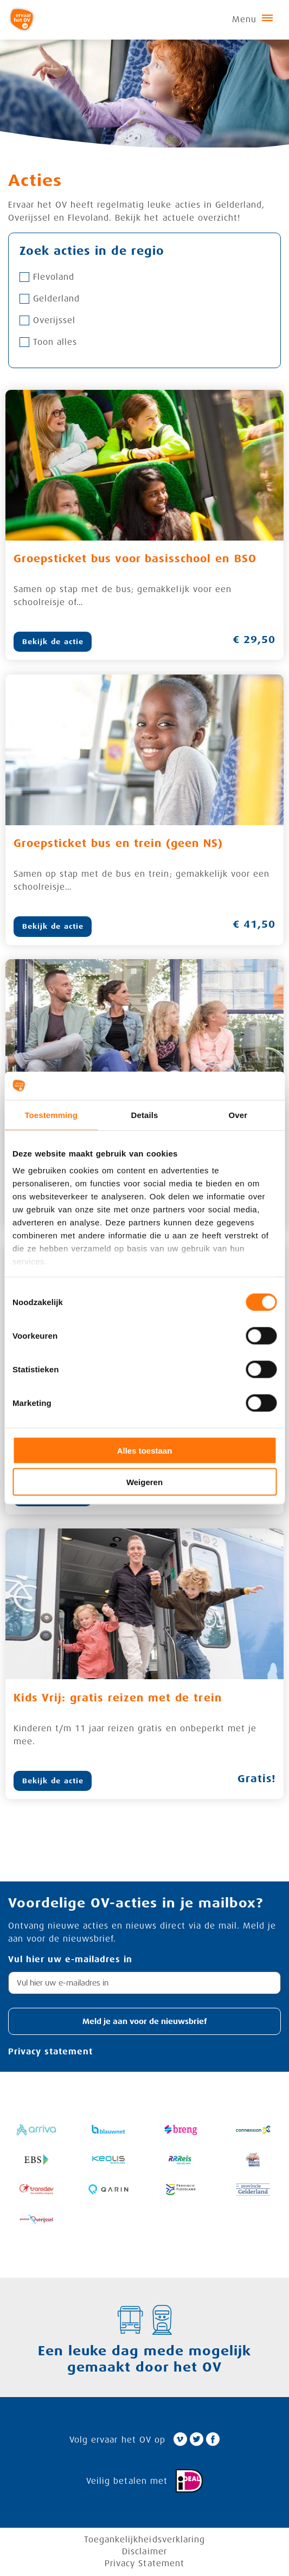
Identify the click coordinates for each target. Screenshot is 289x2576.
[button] (144, 2021)
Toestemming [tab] (51, 1114)
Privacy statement (50, 2051)
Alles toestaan (144, 1450)
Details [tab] (144, 1114)
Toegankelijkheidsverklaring (144, 2540)
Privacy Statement (144, 2564)
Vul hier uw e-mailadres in (70, 1959)
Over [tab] (238, 1114)
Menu (252, 19)
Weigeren (144, 1482)
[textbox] (144, 1982)
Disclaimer (144, 2552)
